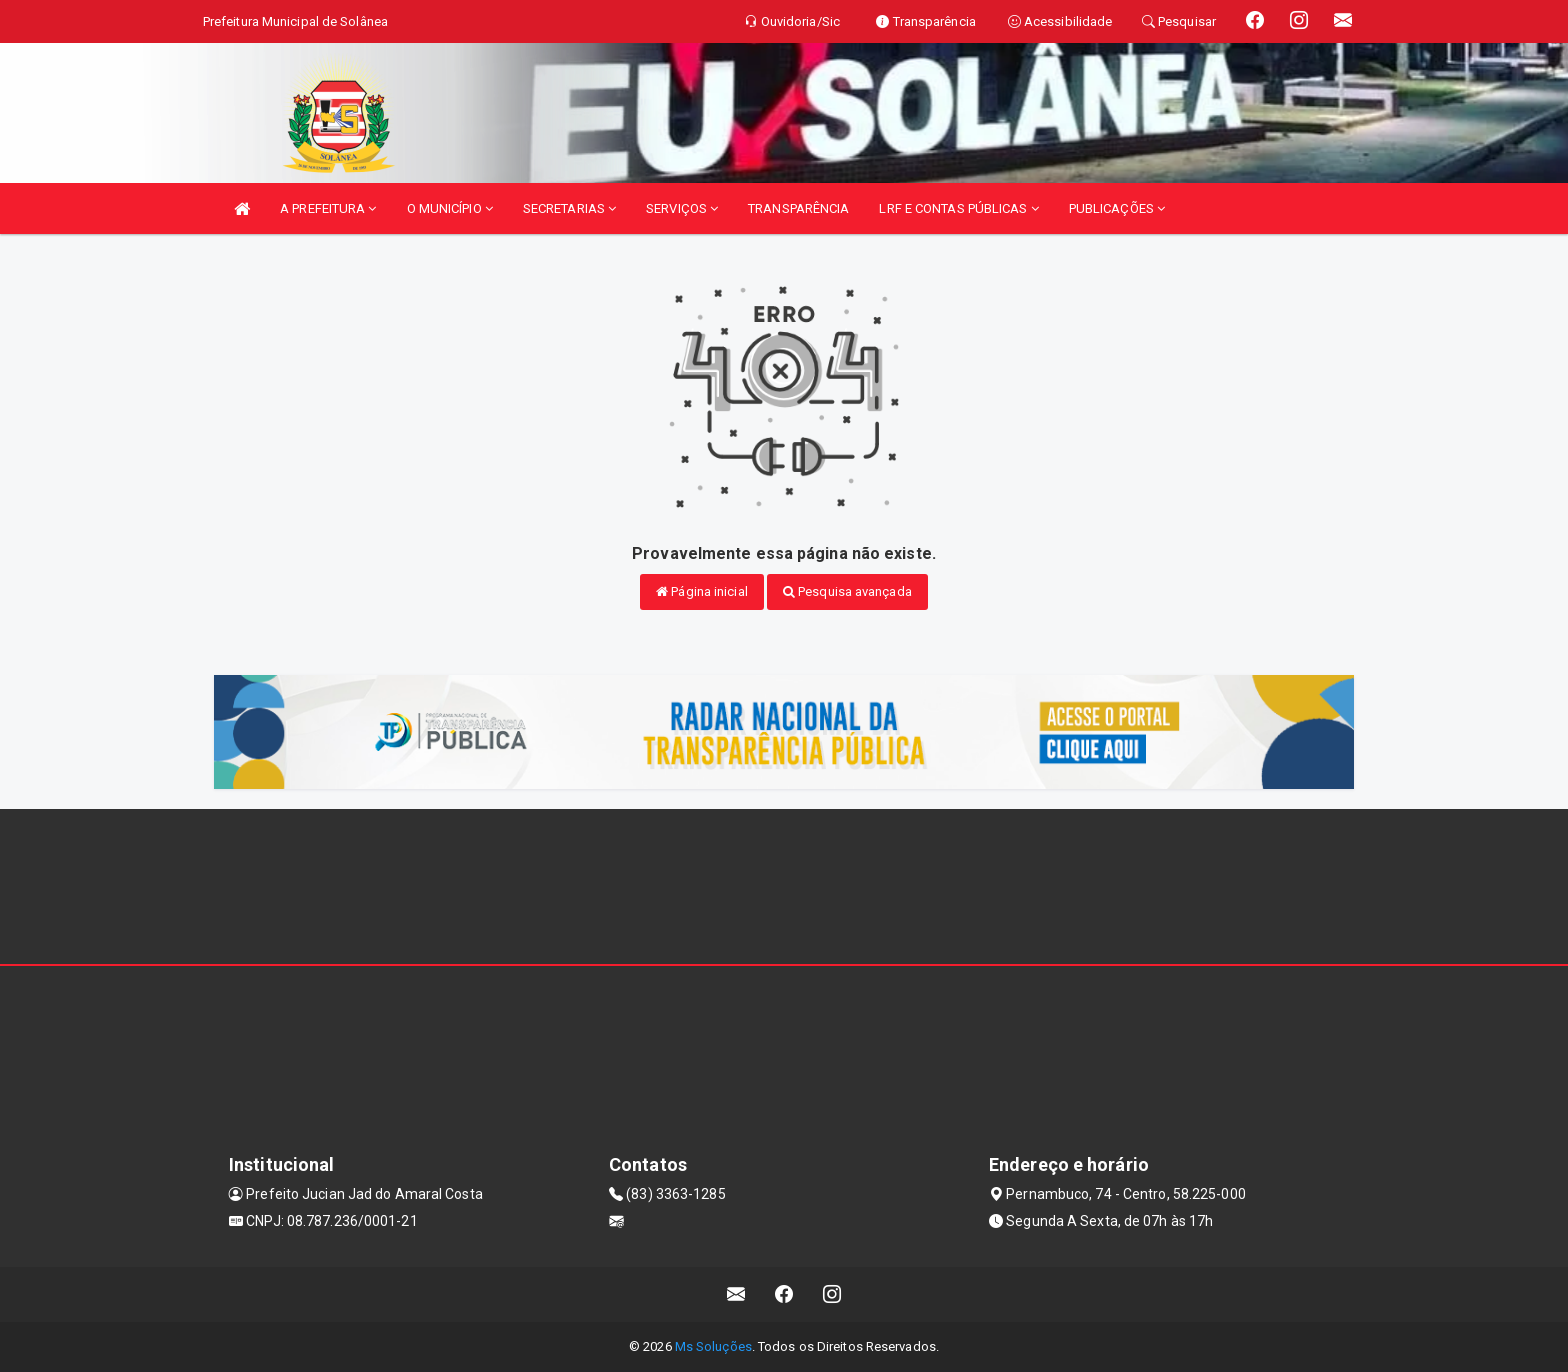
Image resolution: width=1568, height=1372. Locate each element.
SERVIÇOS (682, 208)
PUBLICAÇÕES (1117, 208)
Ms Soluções (713, 1346)
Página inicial (702, 591)
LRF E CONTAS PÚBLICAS (958, 208)
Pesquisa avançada (847, 591)
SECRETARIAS (569, 208)
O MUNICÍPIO (450, 208)
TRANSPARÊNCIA (798, 208)
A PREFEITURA (328, 208)
